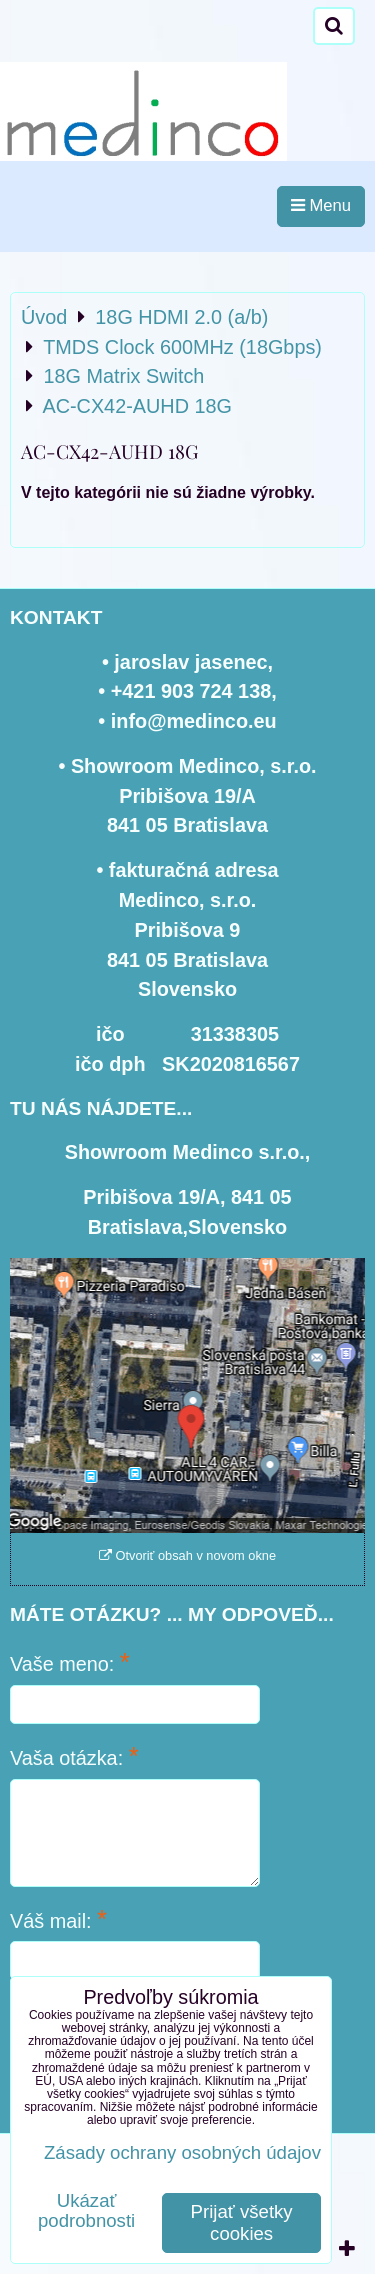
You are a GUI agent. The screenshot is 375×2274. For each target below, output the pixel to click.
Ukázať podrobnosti (86, 2211)
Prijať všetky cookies (242, 2222)
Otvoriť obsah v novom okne (187, 1555)
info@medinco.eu (194, 721)
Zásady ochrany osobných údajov (182, 2152)
